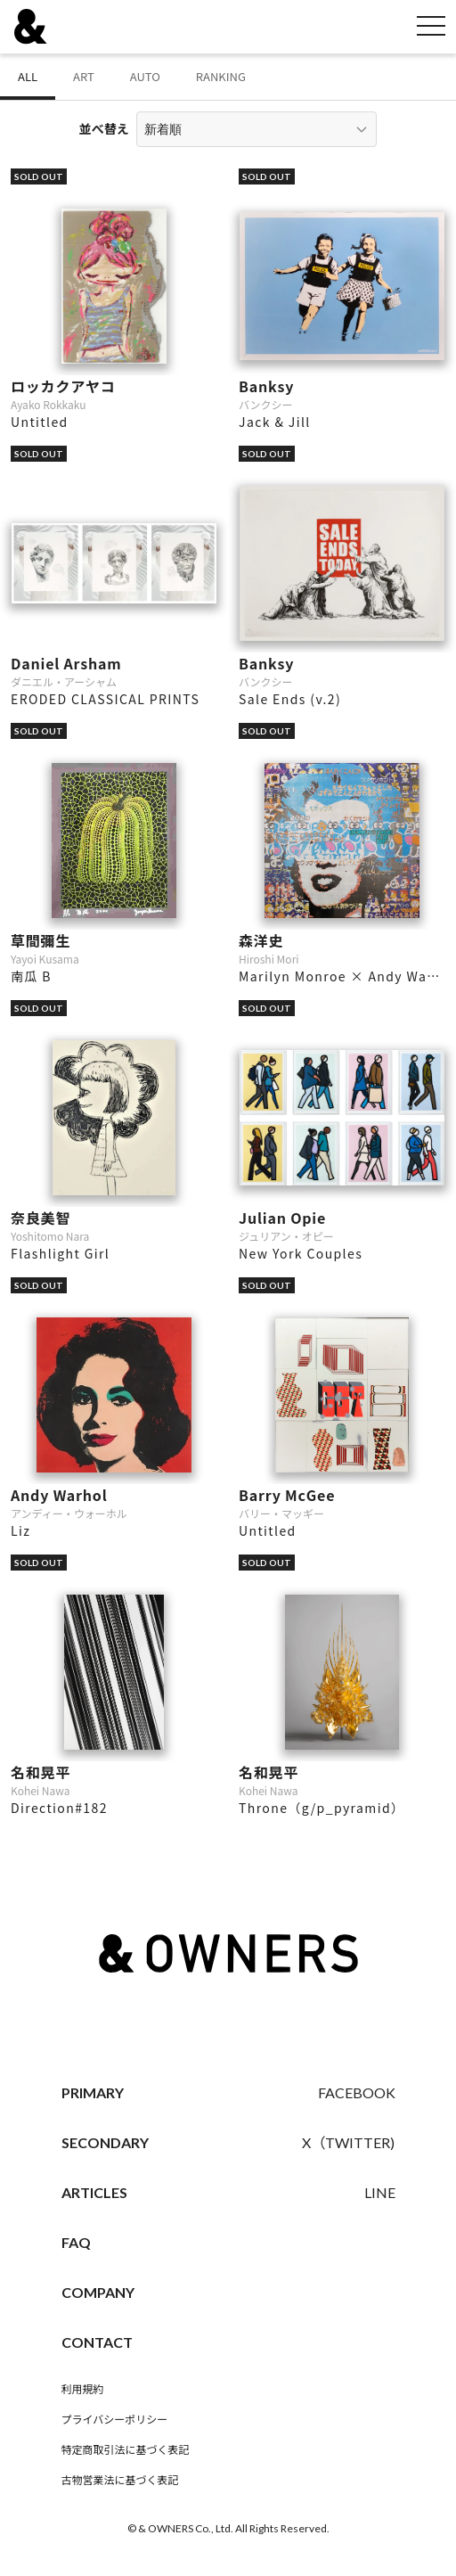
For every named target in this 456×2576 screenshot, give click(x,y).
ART (83, 76)
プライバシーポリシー (114, 2419)
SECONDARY (105, 2142)
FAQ (76, 2242)
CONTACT (97, 2342)
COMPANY (97, 2292)
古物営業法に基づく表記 (120, 2480)
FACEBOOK (356, 2092)
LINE (379, 2192)
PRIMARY (92, 2092)
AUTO (145, 76)
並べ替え (104, 128)
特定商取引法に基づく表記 (125, 2450)
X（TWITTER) (348, 2142)
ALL (27, 76)
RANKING (221, 76)
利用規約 (82, 2389)
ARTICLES (94, 2192)
